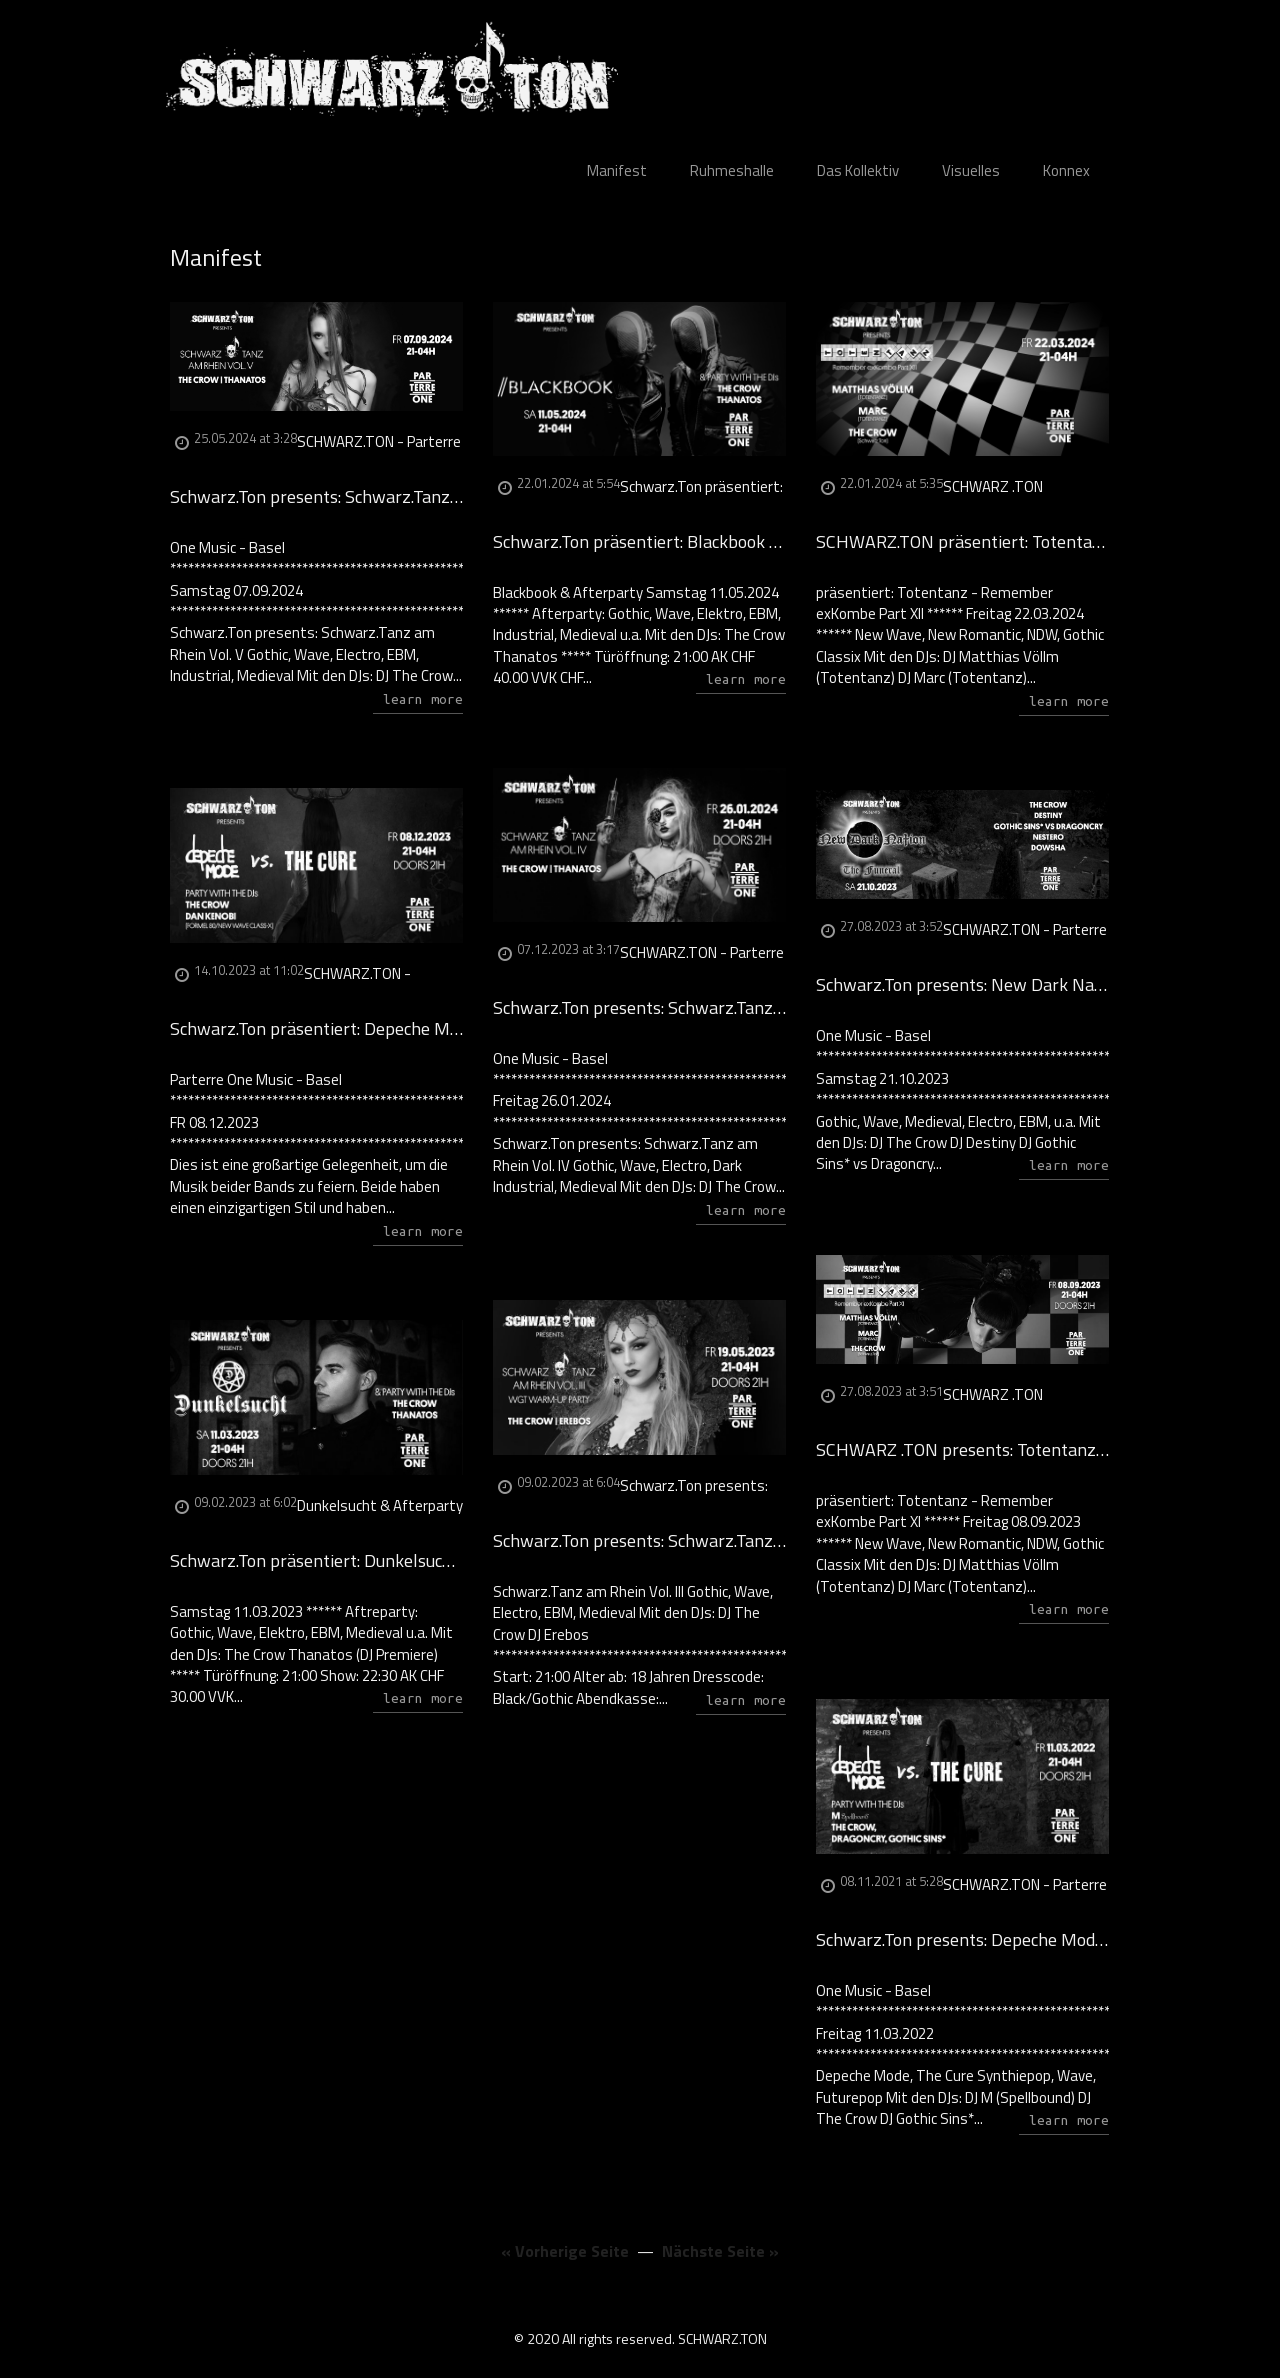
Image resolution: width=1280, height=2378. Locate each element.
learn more (423, 699)
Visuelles (971, 170)
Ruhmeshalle (732, 170)
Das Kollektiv (858, 170)
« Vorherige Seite (565, 2251)
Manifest (617, 170)
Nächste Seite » (720, 2251)
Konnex (1066, 170)
